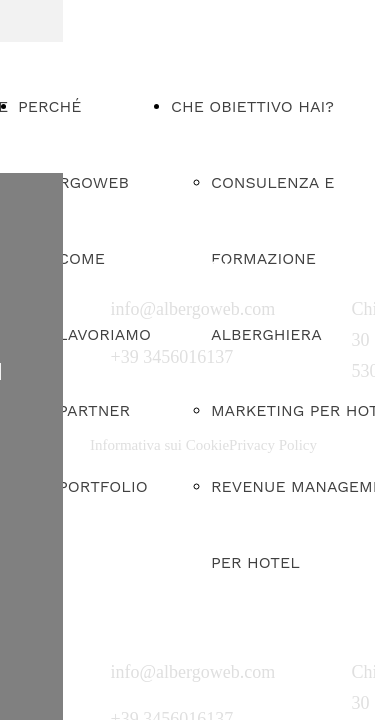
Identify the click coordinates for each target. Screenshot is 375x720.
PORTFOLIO (103, 486)
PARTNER (94, 410)
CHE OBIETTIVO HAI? (252, 106)
